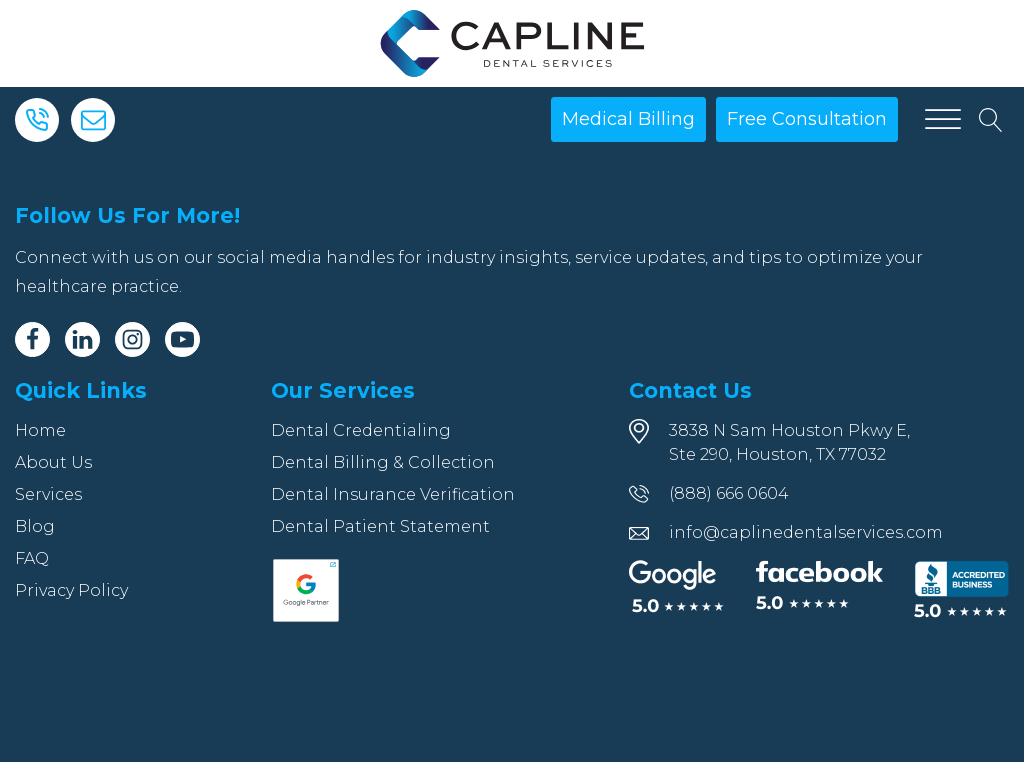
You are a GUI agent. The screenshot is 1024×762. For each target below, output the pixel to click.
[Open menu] (943, 120)
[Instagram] (132, 339)
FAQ (32, 558)
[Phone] (37, 120)
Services (48, 494)
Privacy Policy (71, 590)
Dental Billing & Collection (383, 462)
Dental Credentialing (361, 430)
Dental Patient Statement (380, 526)
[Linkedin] (82, 339)
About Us (53, 462)
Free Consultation (807, 119)
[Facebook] (32, 339)
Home (40, 430)
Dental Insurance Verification (393, 494)
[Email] (93, 120)
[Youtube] (182, 339)
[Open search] (991, 120)
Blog (35, 526)
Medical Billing (628, 119)
